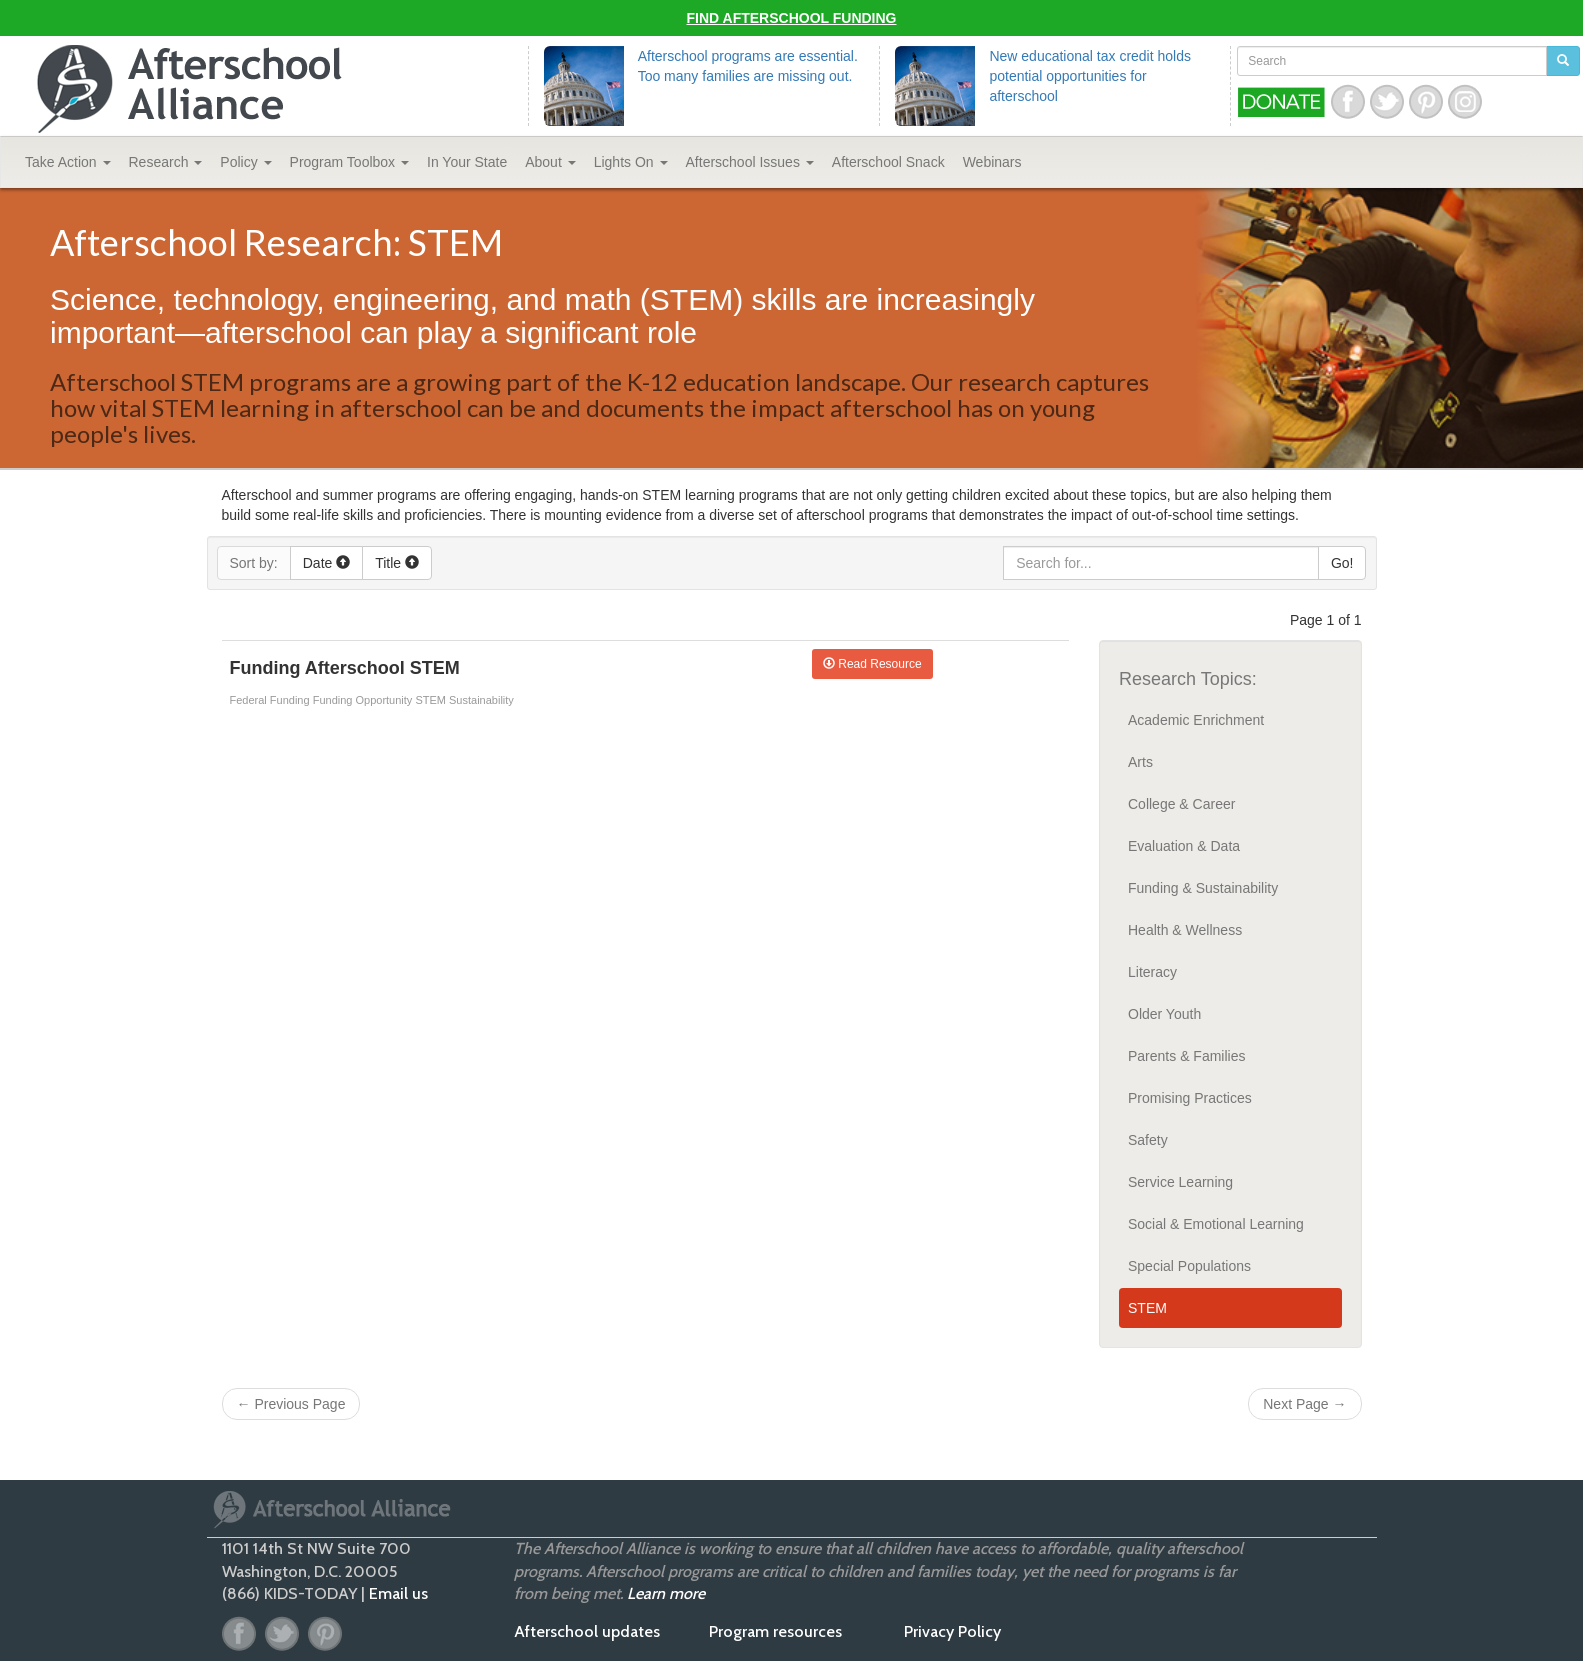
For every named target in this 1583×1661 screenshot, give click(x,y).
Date (326, 563)
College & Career (1181, 804)
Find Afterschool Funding (792, 18)
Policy (245, 162)
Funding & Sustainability (1203, 888)
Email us (398, 1593)
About (550, 162)
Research (166, 162)
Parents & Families (1186, 1056)
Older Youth (1164, 1014)
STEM (432, 700)
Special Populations (1189, 1266)
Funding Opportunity (364, 700)
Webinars (992, 162)
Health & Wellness (1185, 930)
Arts (1140, 762)
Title (397, 563)
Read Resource (872, 664)
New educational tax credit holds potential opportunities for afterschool (1090, 76)
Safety (1148, 1140)
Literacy (1152, 972)
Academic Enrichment (1196, 720)
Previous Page (291, 1404)
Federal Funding (271, 700)
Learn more (666, 1593)
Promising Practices (1190, 1098)
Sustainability (481, 700)
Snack (888, 162)
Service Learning (1180, 1182)
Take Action (68, 162)
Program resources (775, 1631)
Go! (1342, 563)
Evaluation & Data (1184, 846)
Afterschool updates (587, 1631)
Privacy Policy (952, 1631)
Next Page (1304, 1404)
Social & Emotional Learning (1216, 1224)
